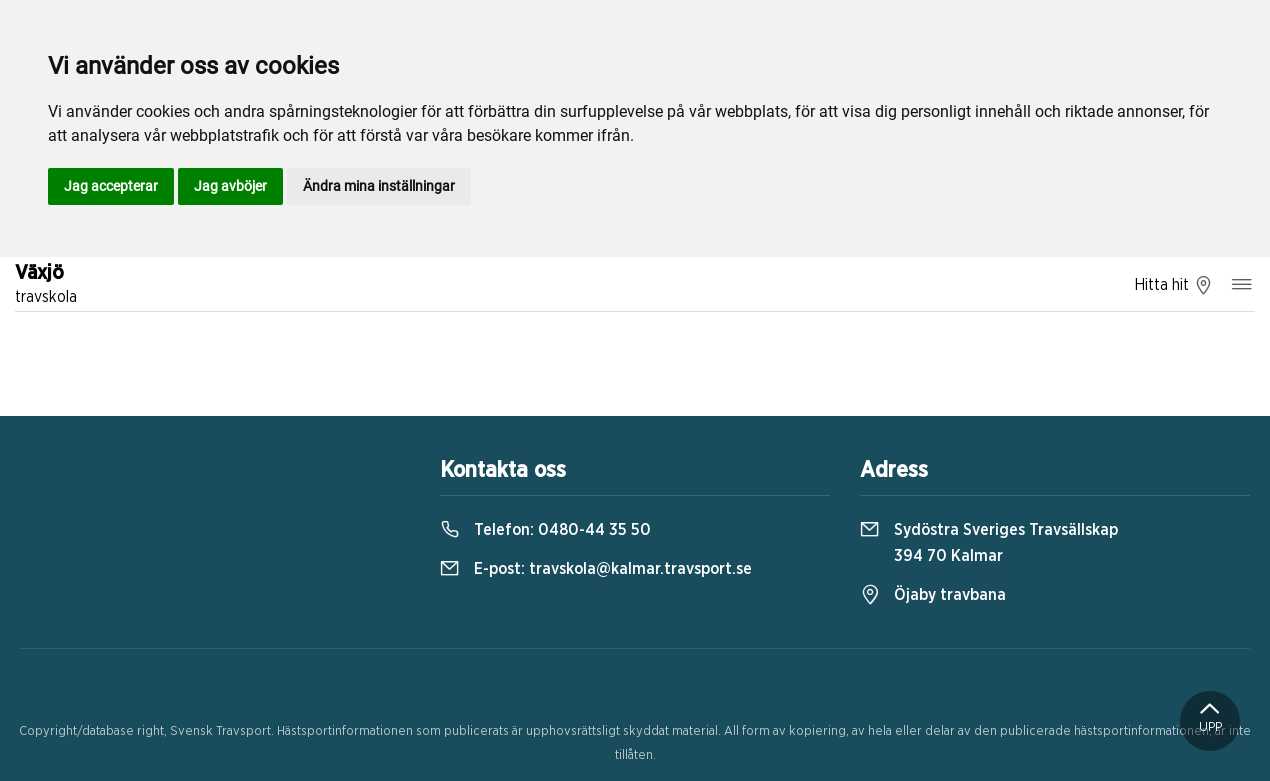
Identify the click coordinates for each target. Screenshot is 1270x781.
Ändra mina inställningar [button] (379, 186)
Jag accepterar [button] (111, 186)
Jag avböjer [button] (230, 186)
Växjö (46, 286)
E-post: (596, 569)
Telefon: (545, 530)
